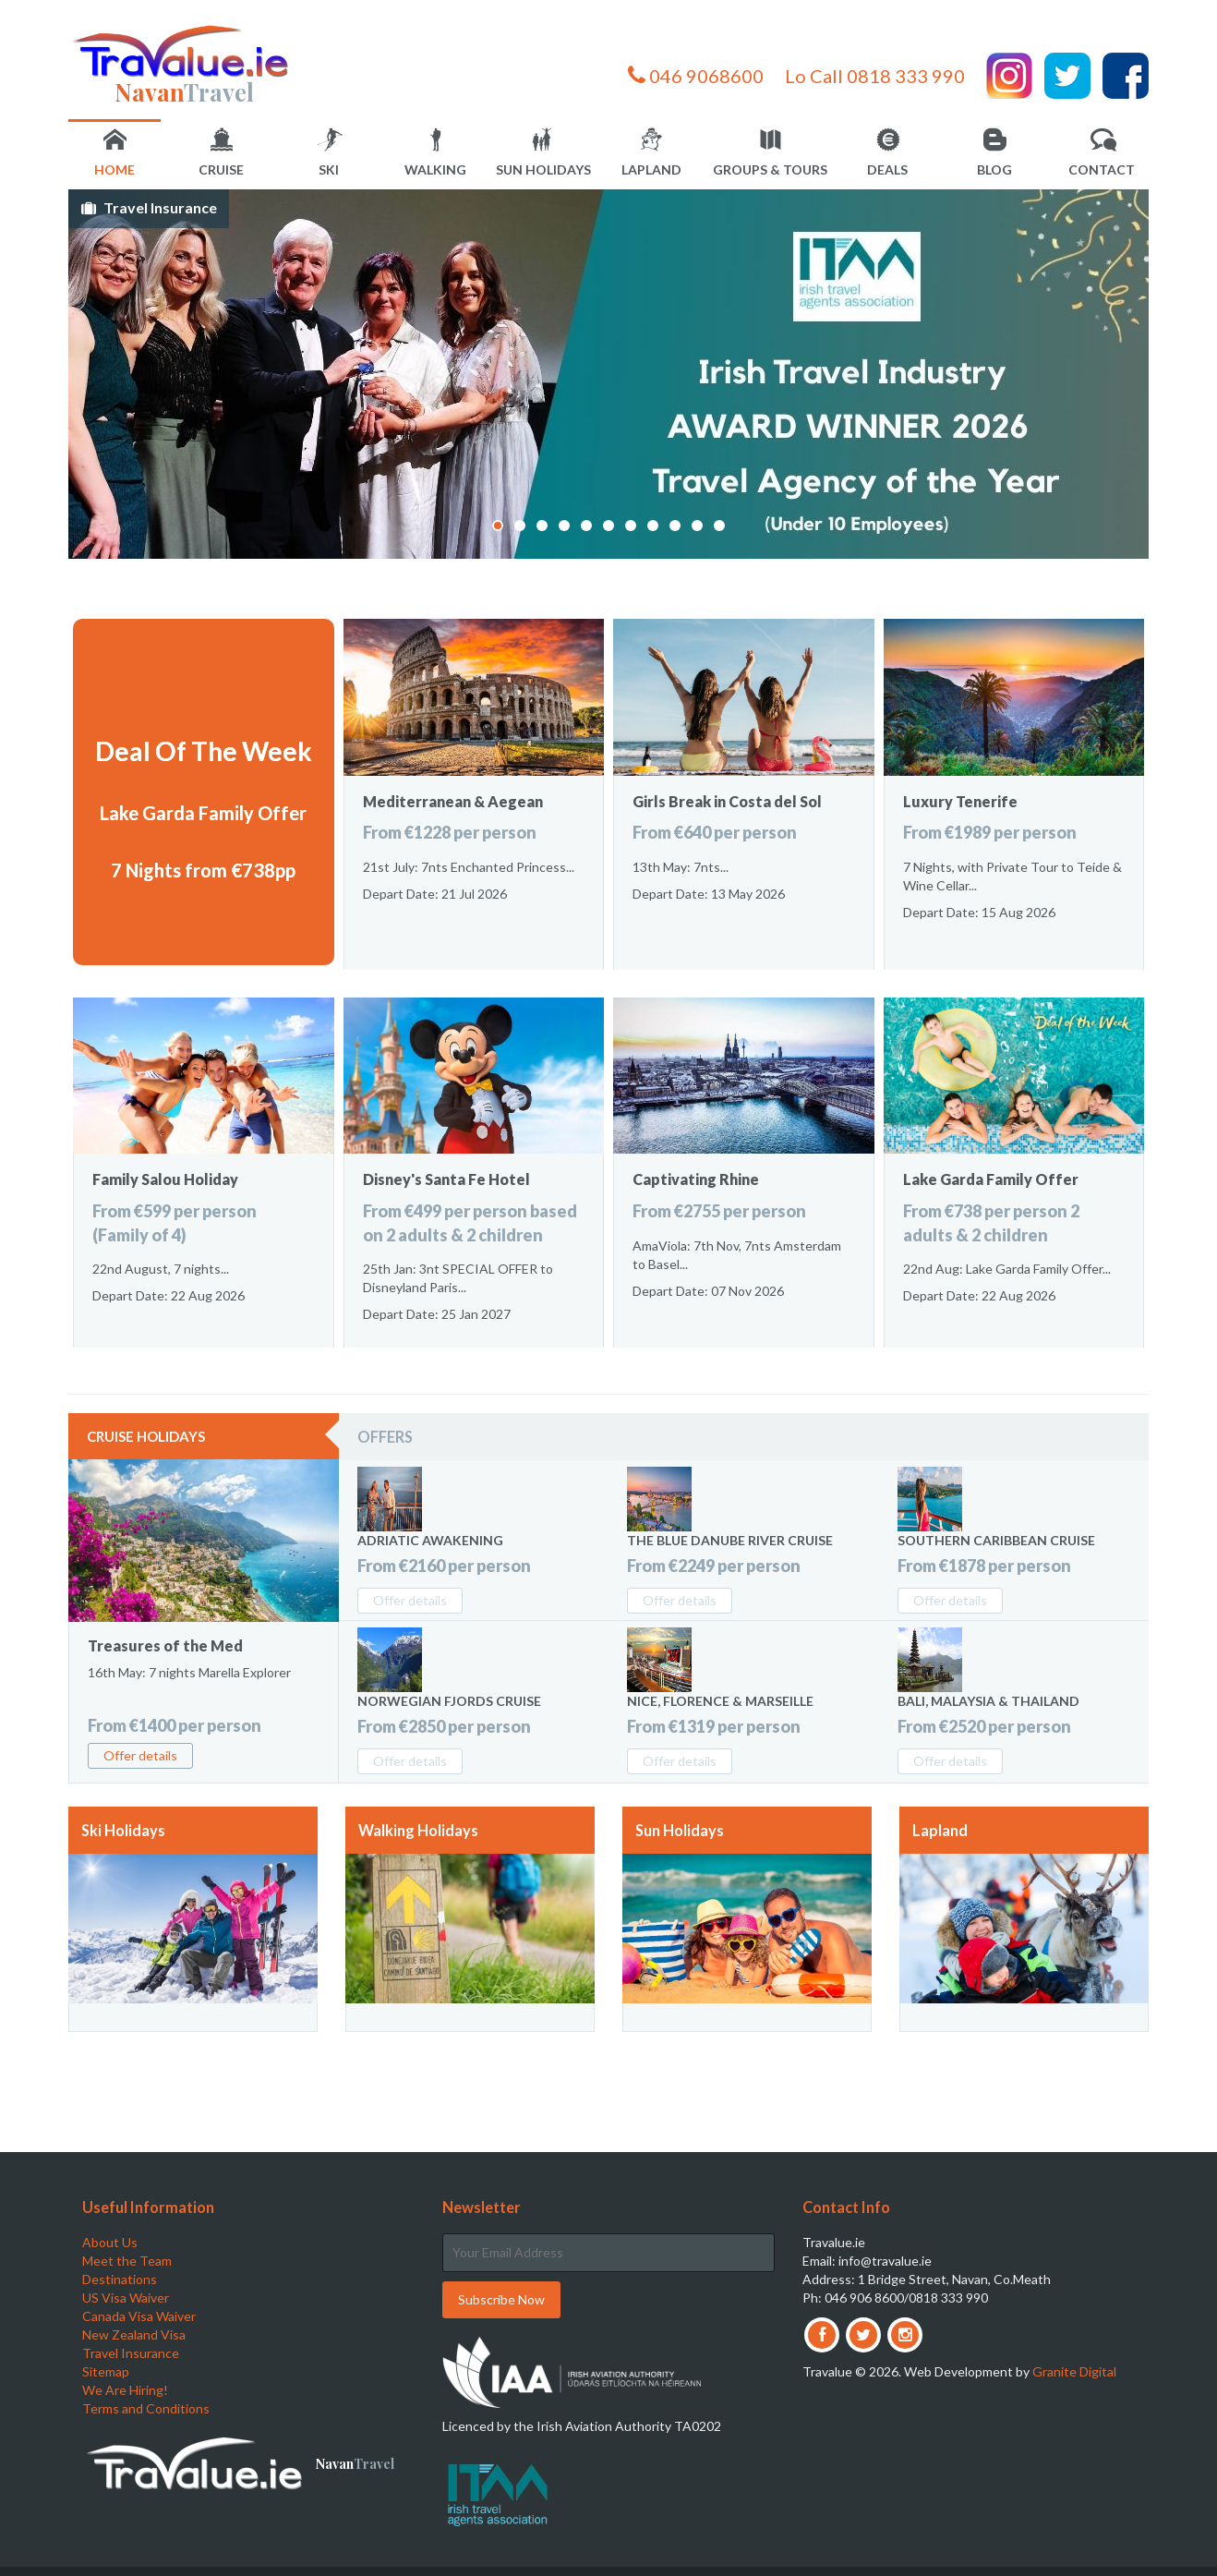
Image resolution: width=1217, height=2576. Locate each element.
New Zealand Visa (134, 2334)
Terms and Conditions (146, 2408)
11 (719, 525)
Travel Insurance (160, 207)
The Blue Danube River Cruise (730, 1540)
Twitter (1067, 76)
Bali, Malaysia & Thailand (988, 1701)
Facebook (1126, 76)
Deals (887, 152)
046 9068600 (696, 76)
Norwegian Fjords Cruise (449, 1701)
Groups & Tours (770, 152)
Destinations (119, 2279)
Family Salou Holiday (165, 1179)
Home (114, 152)
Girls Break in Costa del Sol (727, 801)
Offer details (140, 1755)
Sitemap (105, 2371)
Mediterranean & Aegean (453, 801)
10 (697, 525)
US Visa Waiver (125, 2297)
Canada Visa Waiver (139, 2316)
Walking (435, 152)
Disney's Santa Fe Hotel (446, 1179)
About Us (110, 2242)
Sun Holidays (543, 152)
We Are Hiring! (125, 2390)
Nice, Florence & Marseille (720, 1701)
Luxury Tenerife (960, 801)
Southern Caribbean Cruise (996, 1540)
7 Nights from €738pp (203, 870)
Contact (1101, 152)
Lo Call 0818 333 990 (875, 76)
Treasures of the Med (165, 1645)
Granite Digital (1074, 2371)
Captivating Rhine (696, 1179)
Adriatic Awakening (430, 1540)
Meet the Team (127, 2260)
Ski (330, 152)
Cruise (221, 152)
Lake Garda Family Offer (203, 813)
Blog (994, 152)
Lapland (651, 152)
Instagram (1009, 76)
